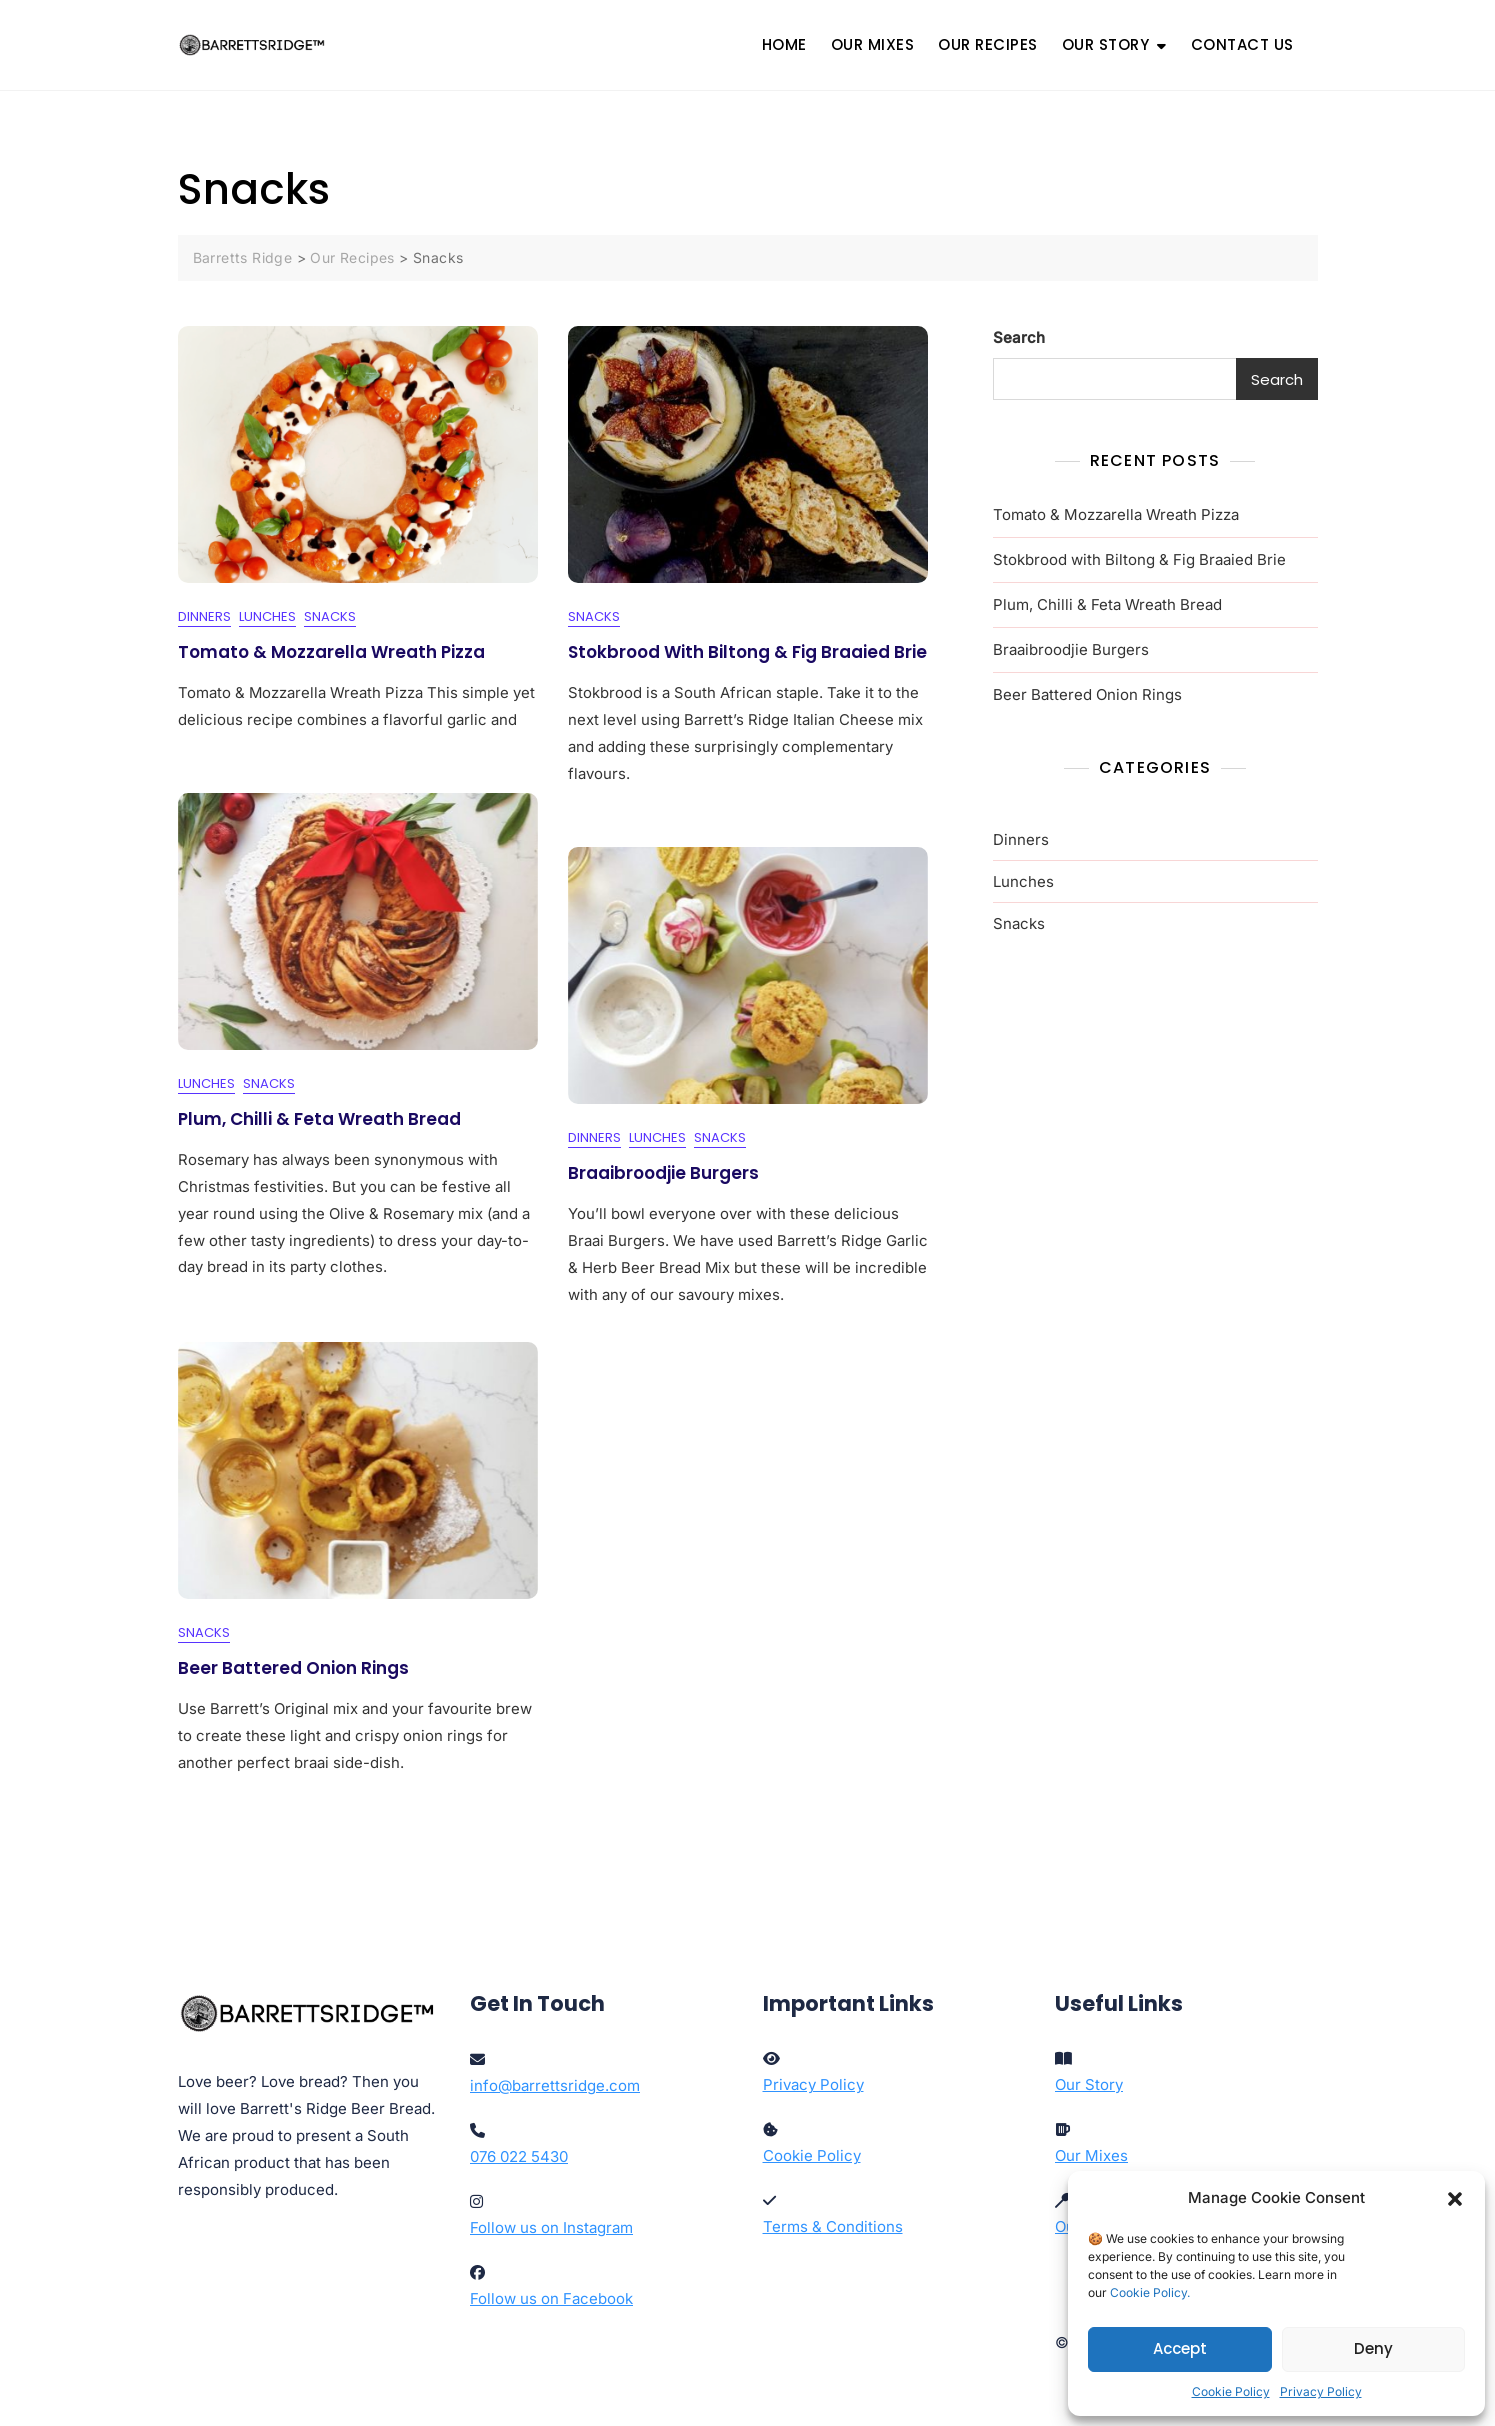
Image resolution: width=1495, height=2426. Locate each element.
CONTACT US (1242, 44)
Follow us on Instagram (551, 2227)
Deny (1373, 2348)
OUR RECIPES (988, 44)
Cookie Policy (1231, 2391)
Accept (1180, 2348)
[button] (1455, 2198)
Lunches (267, 617)
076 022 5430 (519, 2156)
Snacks (330, 617)
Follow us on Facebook (551, 2298)
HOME (784, 44)
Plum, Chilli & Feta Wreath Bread (319, 1119)
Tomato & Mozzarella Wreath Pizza (331, 652)
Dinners (204, 617)
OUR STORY (1106, 44)
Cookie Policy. (1150, 2292)
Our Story (1089, 2084)
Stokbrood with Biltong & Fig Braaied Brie (747, 652)
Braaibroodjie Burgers (663, 1173)
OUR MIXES (873, 44)
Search (1019, 337)
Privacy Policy (1321, 2391)
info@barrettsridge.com (555, 2085)
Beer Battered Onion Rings (293, 1668)
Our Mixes (1091, 2155)
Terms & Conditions (833, 2226)
